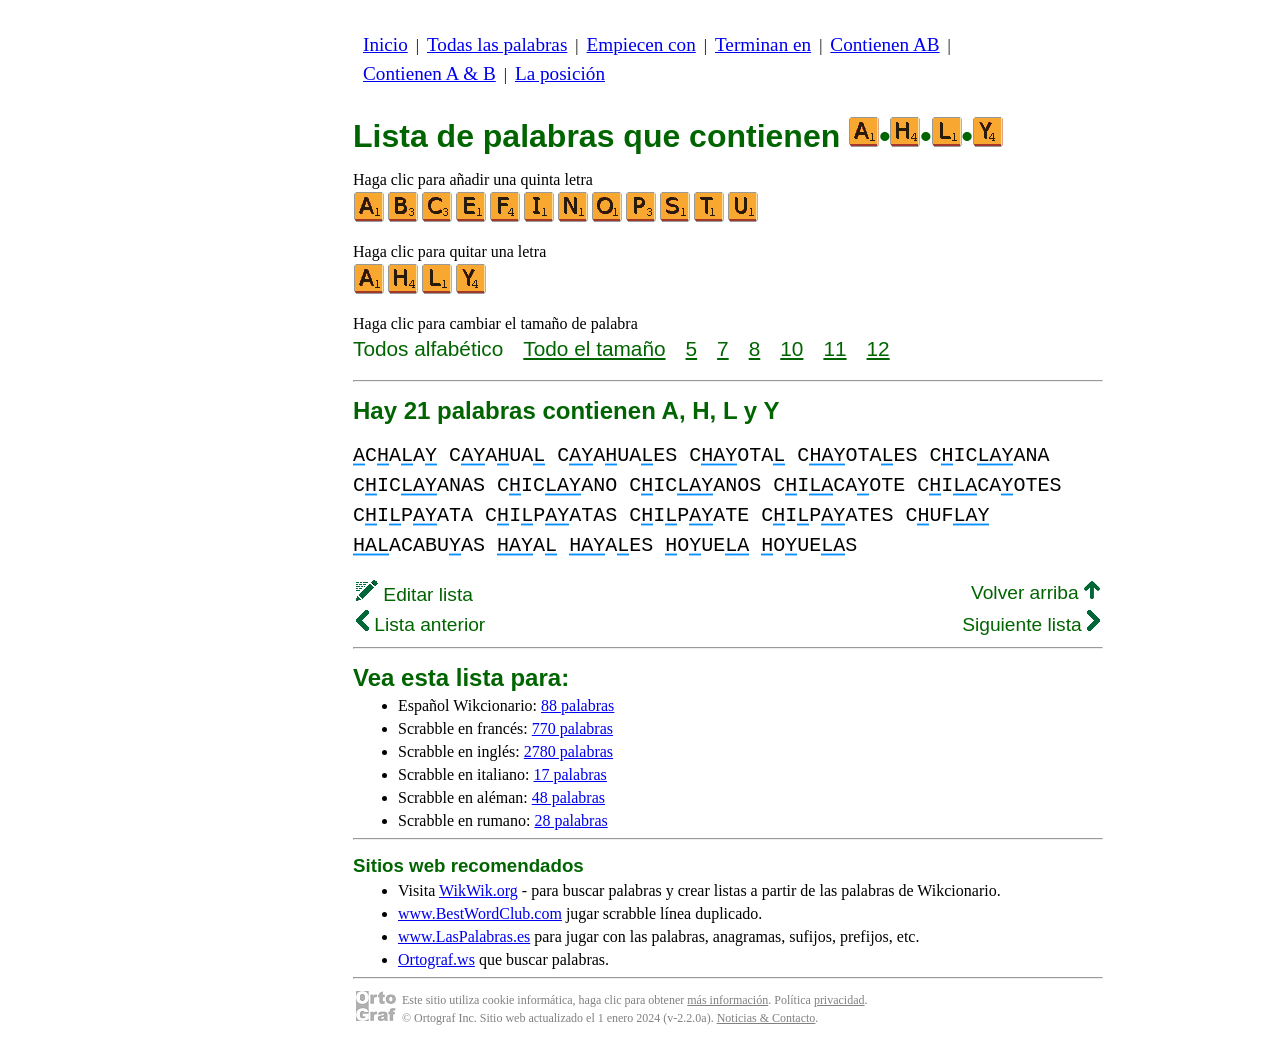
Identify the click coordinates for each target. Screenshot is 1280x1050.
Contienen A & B (429, 73)
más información (727, 1000)
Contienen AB (884, 44)
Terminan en (763, 44)
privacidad (839, 1000)
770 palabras (572, 728)
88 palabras (577, 705)
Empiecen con (641, 44)
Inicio (385, 44)
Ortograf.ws (436, 959)
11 (834, 348)
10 (791, 348)
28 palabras (570, 820)
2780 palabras (568, 751)
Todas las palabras (497, 44)
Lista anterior (420, 624)
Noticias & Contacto (766, 1018)
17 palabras (570, 774)
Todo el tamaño (594, 348)
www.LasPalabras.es (464, 936)
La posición (560, 73)
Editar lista (414, 594)
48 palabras (568, 797)
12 (878, 348)
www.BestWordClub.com (480, 913)
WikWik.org (478, 890)
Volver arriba (1035, 592)
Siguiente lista (1031, 624)
